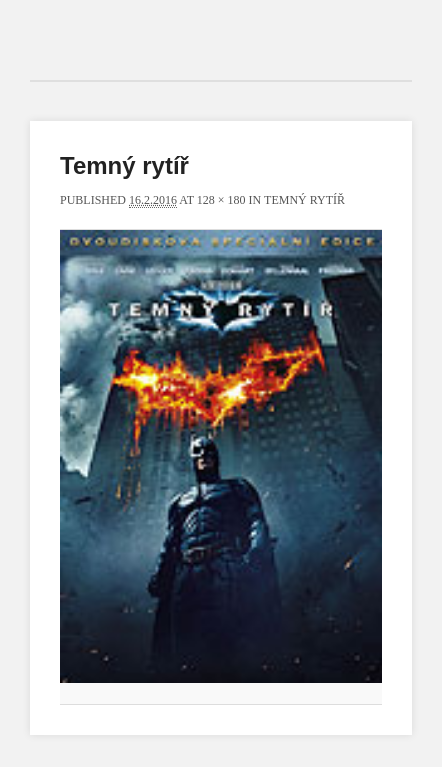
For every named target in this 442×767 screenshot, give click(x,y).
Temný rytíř (304, 200)
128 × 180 (221, 200)
